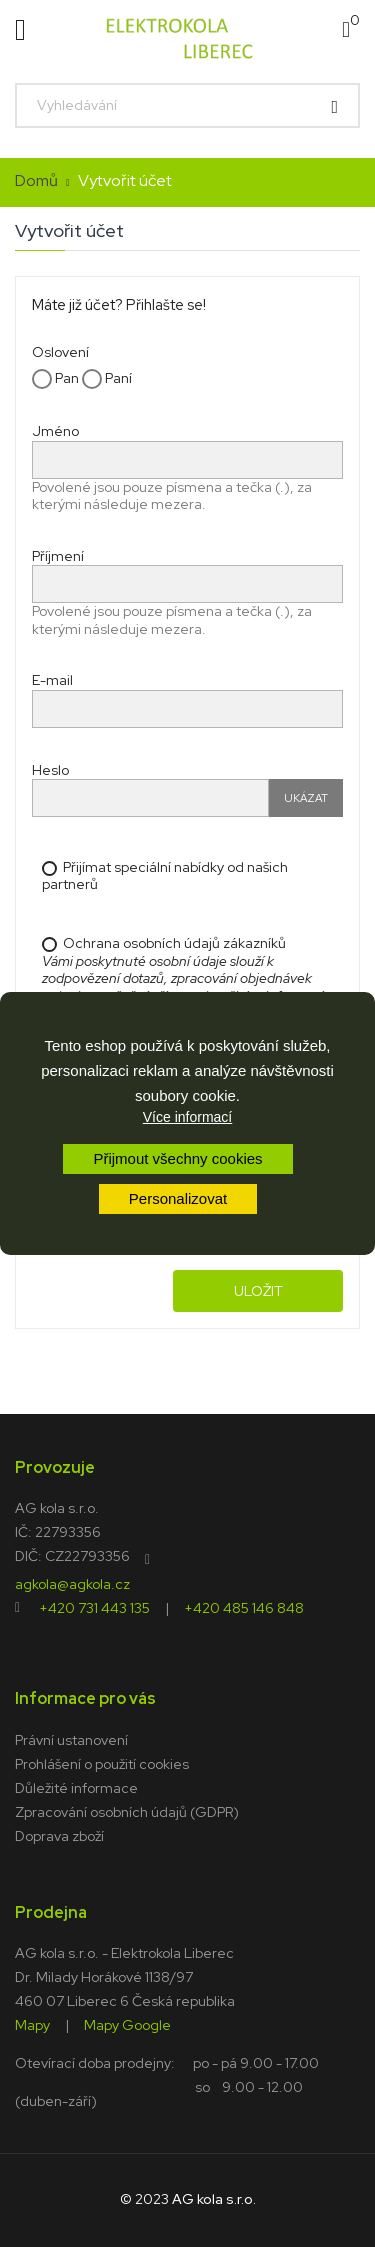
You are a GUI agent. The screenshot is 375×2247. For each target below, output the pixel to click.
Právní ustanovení (71, 1740)
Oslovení (60, 352)
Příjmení (58, 556)
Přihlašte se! (166, 305)
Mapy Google (127, 2024)
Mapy (32, 2024)
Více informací (187, 1117)
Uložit (258, 1291)
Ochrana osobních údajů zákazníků (190, 987)
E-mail (52, 680)
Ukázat (306, 798)
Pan (55, 379)
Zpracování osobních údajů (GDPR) (127, 1812)
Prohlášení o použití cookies (102, 1764)
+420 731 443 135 (94, 1607)
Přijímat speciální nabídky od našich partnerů (165, 876)
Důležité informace (76, 1788)
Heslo (50, 770)
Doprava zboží (59, 1836)
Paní (107, 379)
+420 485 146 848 (244, 1607)
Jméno (55, 431)
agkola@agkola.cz (72, 1583)
